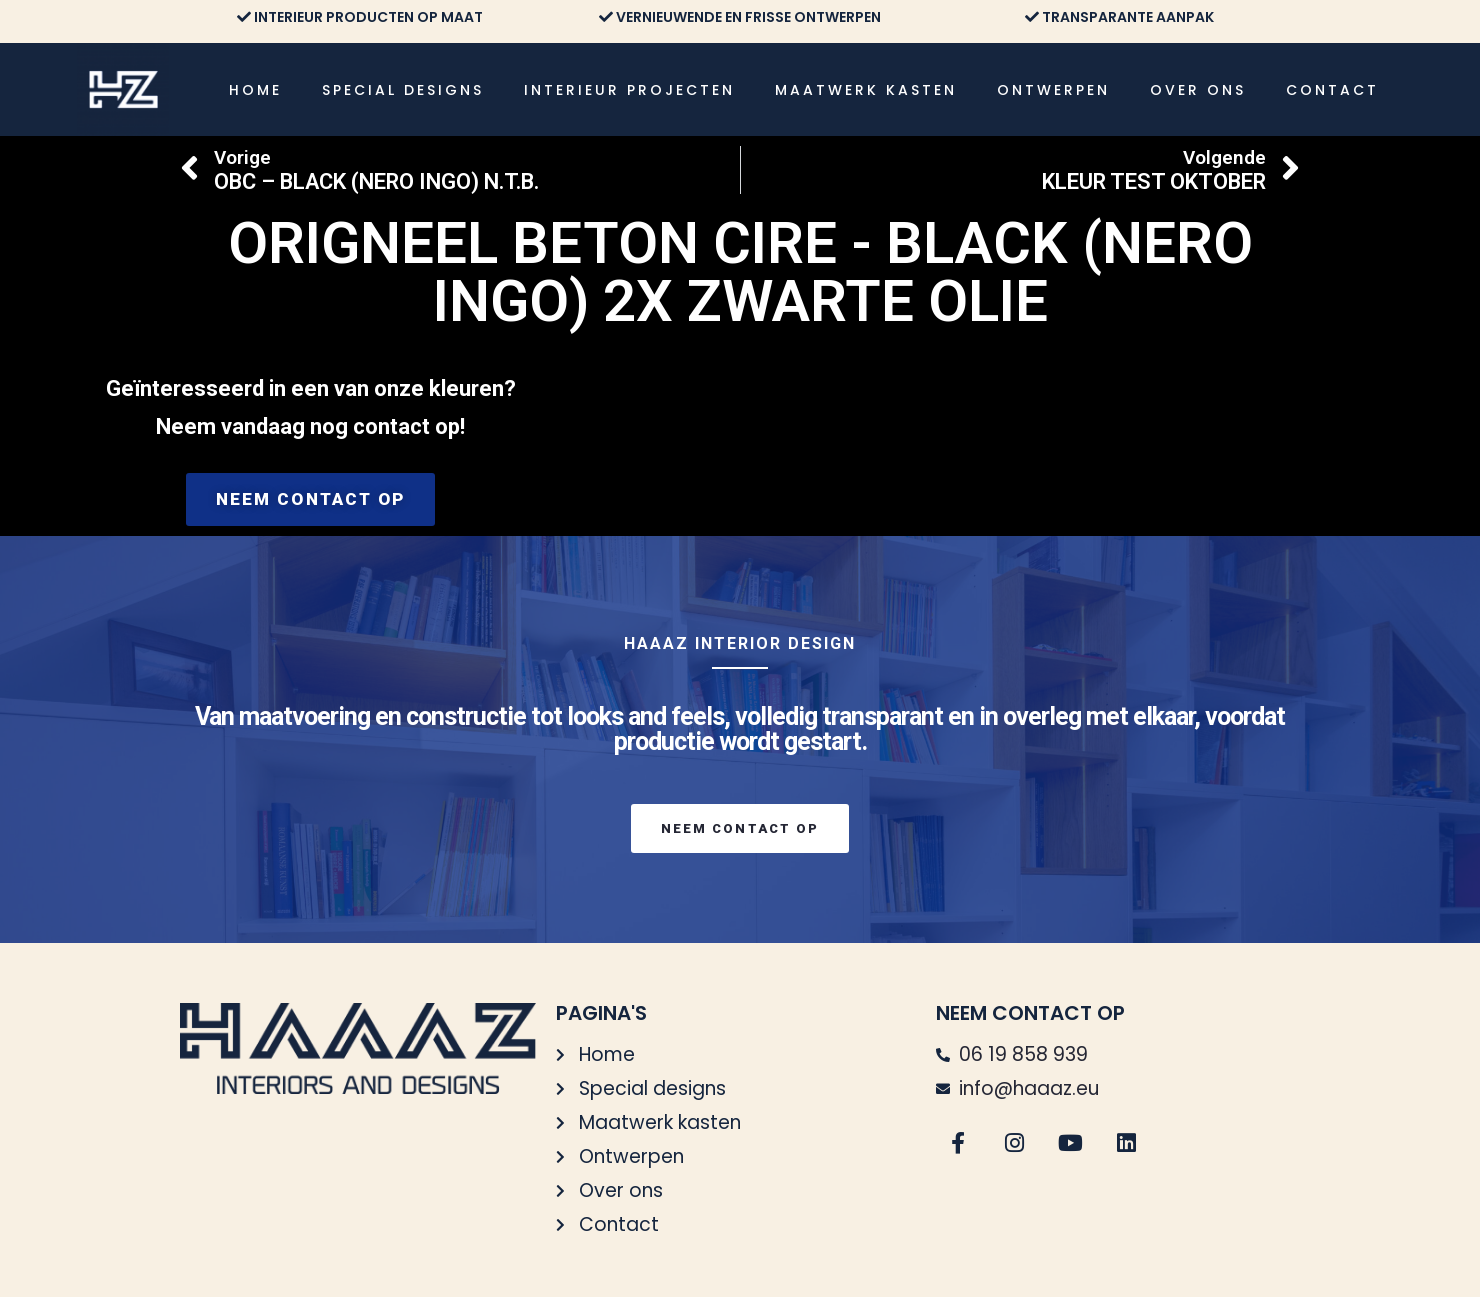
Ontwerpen (1053, 90)
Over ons (1198, 90)
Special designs (403, 90)
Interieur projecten (629, 90)
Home (255, 90)
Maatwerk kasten (866, 90)
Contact (1332, 90)
